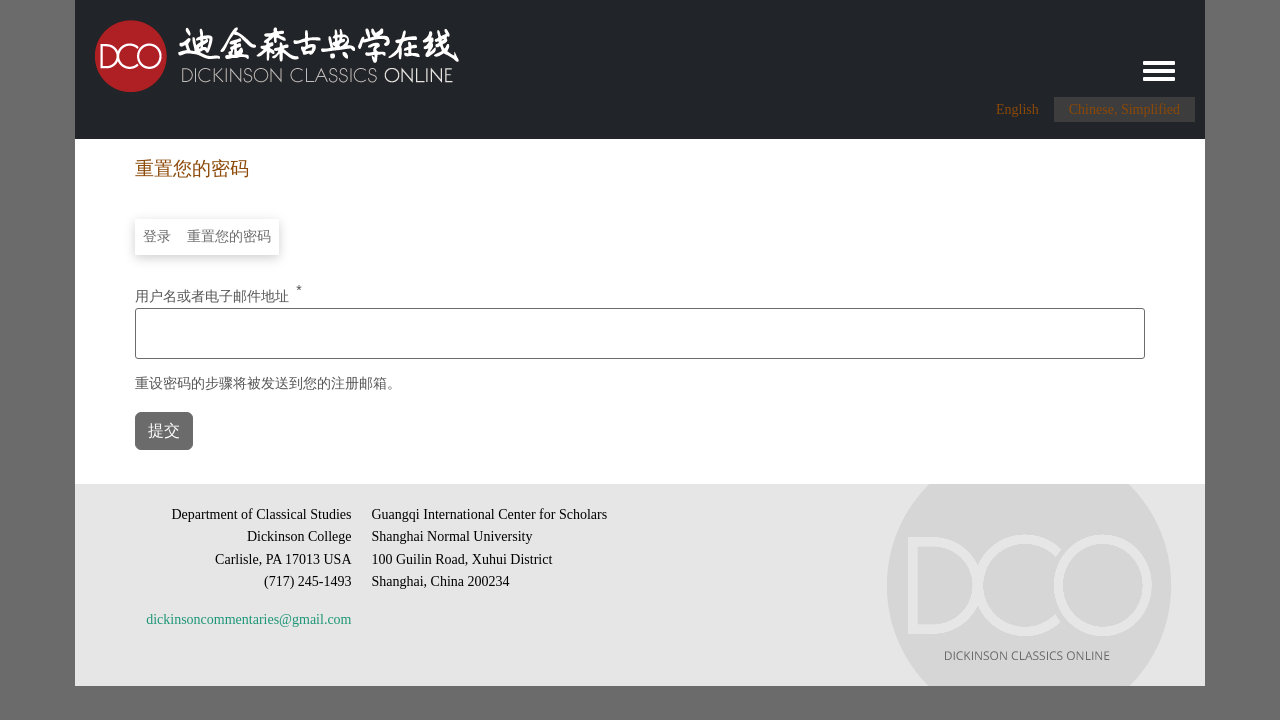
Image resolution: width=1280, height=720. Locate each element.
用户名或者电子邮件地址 (212, 295)
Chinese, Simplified (1124, 109)
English (1017, 109)
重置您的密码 (229, 236)
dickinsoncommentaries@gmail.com (248, 619)
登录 (157, 236)
